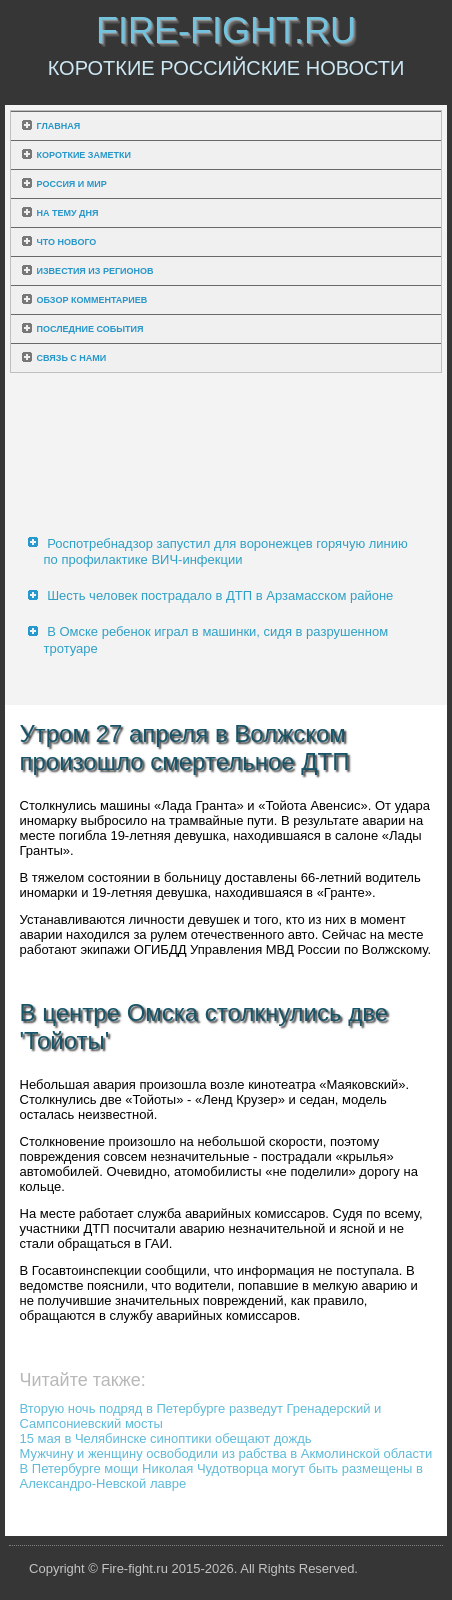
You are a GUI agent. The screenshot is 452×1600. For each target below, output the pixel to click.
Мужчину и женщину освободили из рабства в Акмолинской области (226, 1453)
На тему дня (68, 213)
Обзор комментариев (92, 300)
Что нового (67, 242)
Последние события (90, 329)
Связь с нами (72, 358)
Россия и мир (72, 184)
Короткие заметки (84, 155)
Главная (59, 126)
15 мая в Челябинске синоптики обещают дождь (166, 1438)
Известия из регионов (95, 271)
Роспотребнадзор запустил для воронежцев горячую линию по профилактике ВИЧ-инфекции (226, 551)
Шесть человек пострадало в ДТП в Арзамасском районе (220, 595)
